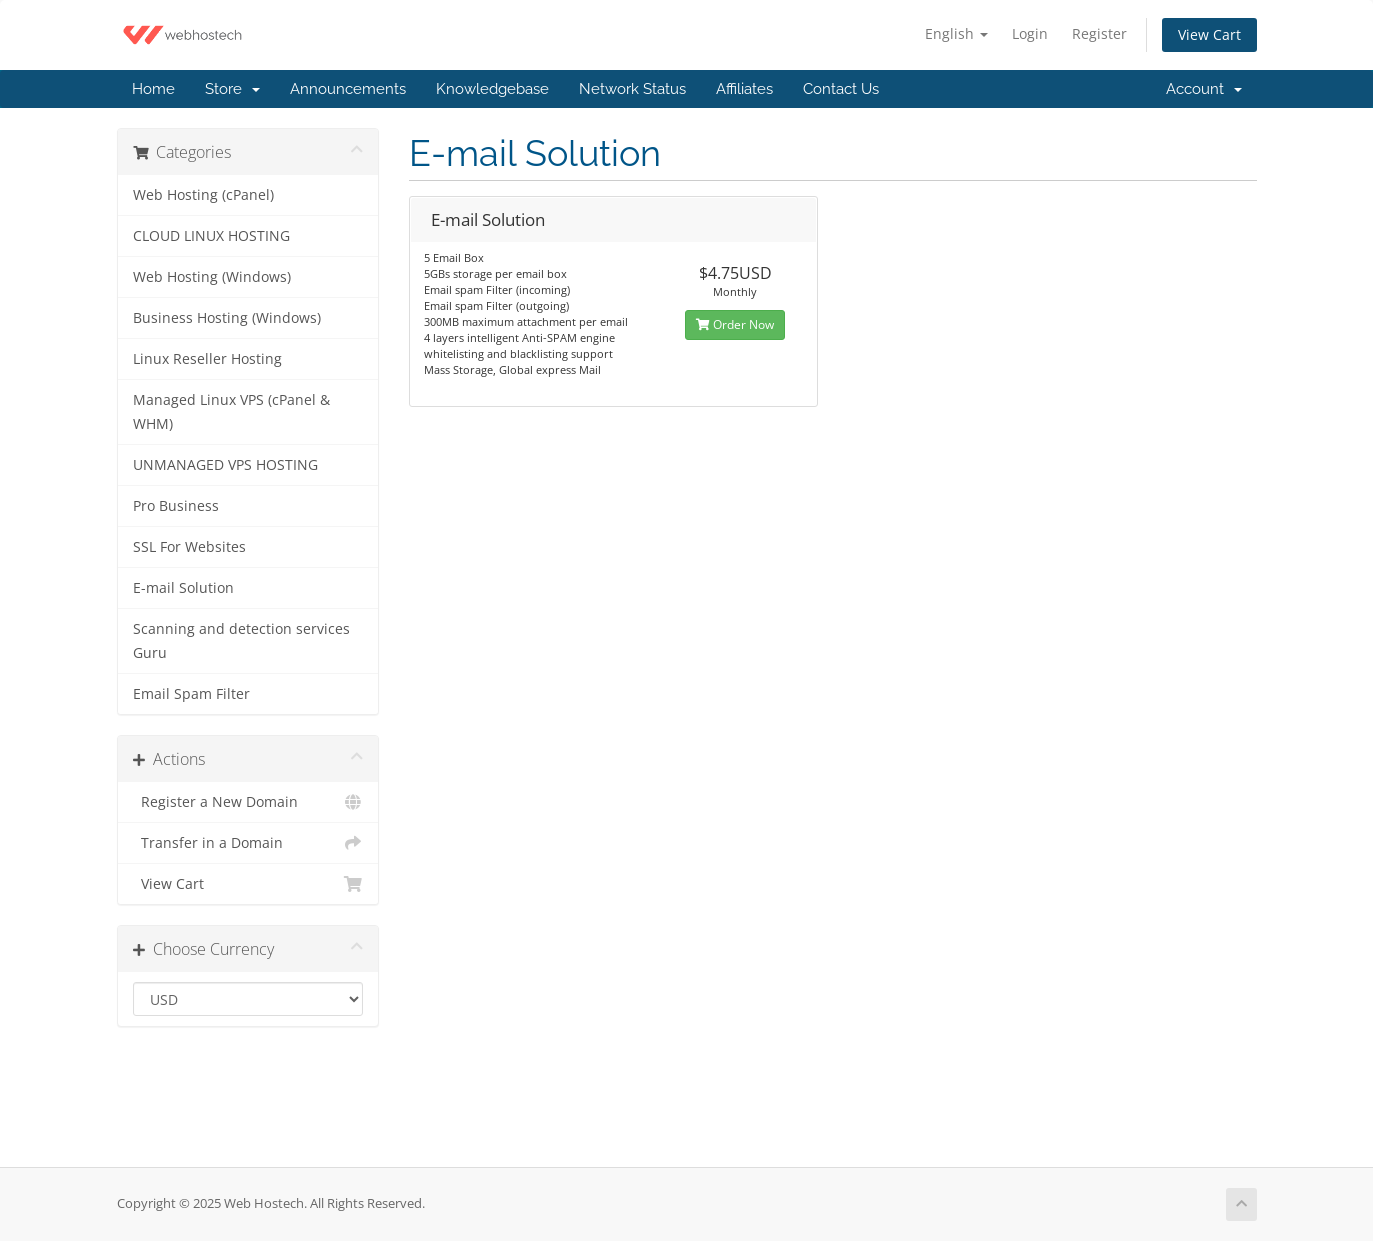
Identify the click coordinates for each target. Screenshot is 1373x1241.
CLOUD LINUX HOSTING (211, 236)
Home (153, 89)
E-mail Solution (183, 588)
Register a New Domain (248, 802)
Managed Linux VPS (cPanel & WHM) (231, 412)
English (956, 33)
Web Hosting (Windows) (212, 277)
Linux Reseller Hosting (207, 359)
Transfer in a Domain (248, 843)
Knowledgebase (492, 89)
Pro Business (176, 506)
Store (232, 89)
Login (1030, 33)
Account (1204, 89)
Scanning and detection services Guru (241, 641)
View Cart (1209, 34)
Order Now (735, 324)
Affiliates (744, 89)
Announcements (348, 89)
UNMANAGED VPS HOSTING (225, 465)
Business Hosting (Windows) (227, 318)
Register (1099, 33)
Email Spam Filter (191, 694)
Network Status (632, 89)
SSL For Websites (189, 547)
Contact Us (841, 89)
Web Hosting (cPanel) (203, 195)
